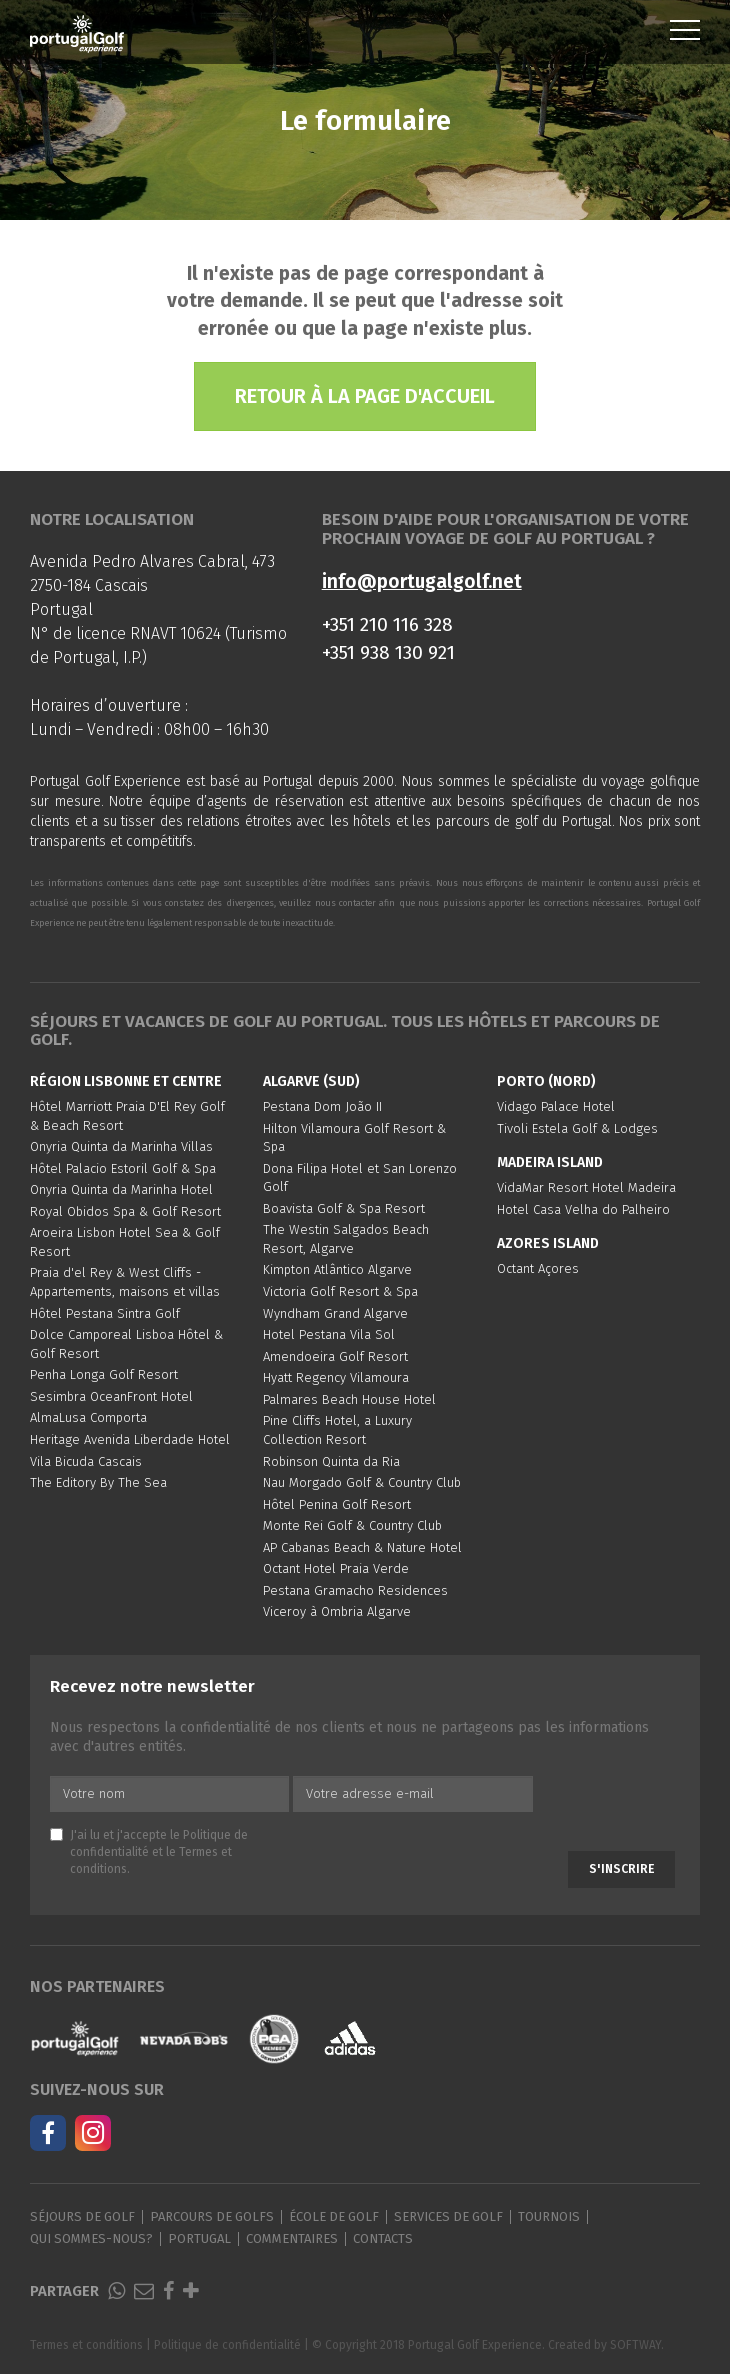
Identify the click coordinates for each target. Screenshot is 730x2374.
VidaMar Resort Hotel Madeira (586, 1187)
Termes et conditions (86, 2345)
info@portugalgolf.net (422, 581)
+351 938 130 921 (388, 652)
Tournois (549, 2216)
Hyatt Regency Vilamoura (336, 1377)
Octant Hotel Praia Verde (336, 1568)
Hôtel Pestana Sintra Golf (105, 1313)
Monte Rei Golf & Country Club (352, 1525)
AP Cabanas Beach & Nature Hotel (362, 1547)
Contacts (383, 2238)
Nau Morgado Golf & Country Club (362, 1482)
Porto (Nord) (546, 1081)
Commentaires (292, 2238)
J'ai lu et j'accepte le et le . (149, 1852)
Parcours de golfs (212, 2216)
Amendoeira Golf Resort (335, 1356)
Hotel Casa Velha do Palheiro (583, 1209)
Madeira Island (550, 1162)
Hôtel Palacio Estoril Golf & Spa (123, 1168)
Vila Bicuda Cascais (86, 1461)
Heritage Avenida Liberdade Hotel (130, 1439)
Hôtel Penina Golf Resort (337, 1504)
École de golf (334, 2216)
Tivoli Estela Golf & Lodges (577, 1128)
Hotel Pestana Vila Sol (329, 1334)
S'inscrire (621, 1869)
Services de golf (448, 2216)
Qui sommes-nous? (91, 2238)
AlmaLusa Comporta (88, 1417)
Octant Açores (538, 1268)
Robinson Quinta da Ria (331, 1461)
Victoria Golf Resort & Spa (340, 1291)
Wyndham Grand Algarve (335, 1313)
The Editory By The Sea (98, 1482)
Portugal (199, 2238)
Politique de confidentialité (227, 2345)
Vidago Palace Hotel (556, 1106)
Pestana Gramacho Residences (355, 1590)
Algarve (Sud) (311, 1081)
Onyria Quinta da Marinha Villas (121, 1146)
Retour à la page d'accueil (365, 396)
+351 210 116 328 (387, 624)
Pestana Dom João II (322, 1106)
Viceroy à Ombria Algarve (337, 1611)
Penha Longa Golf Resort (104, 1374)
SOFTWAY (635, 2345)
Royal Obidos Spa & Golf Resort (125, 1211)
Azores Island (548, 1243)
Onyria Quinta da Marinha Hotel (121, 1189)
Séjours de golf (82, 2216)
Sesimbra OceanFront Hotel (111, 1396)
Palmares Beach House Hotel (349, 1399)
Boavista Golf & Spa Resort (344, 1208)
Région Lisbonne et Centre (126, 1081)
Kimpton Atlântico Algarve (337, 1269)
